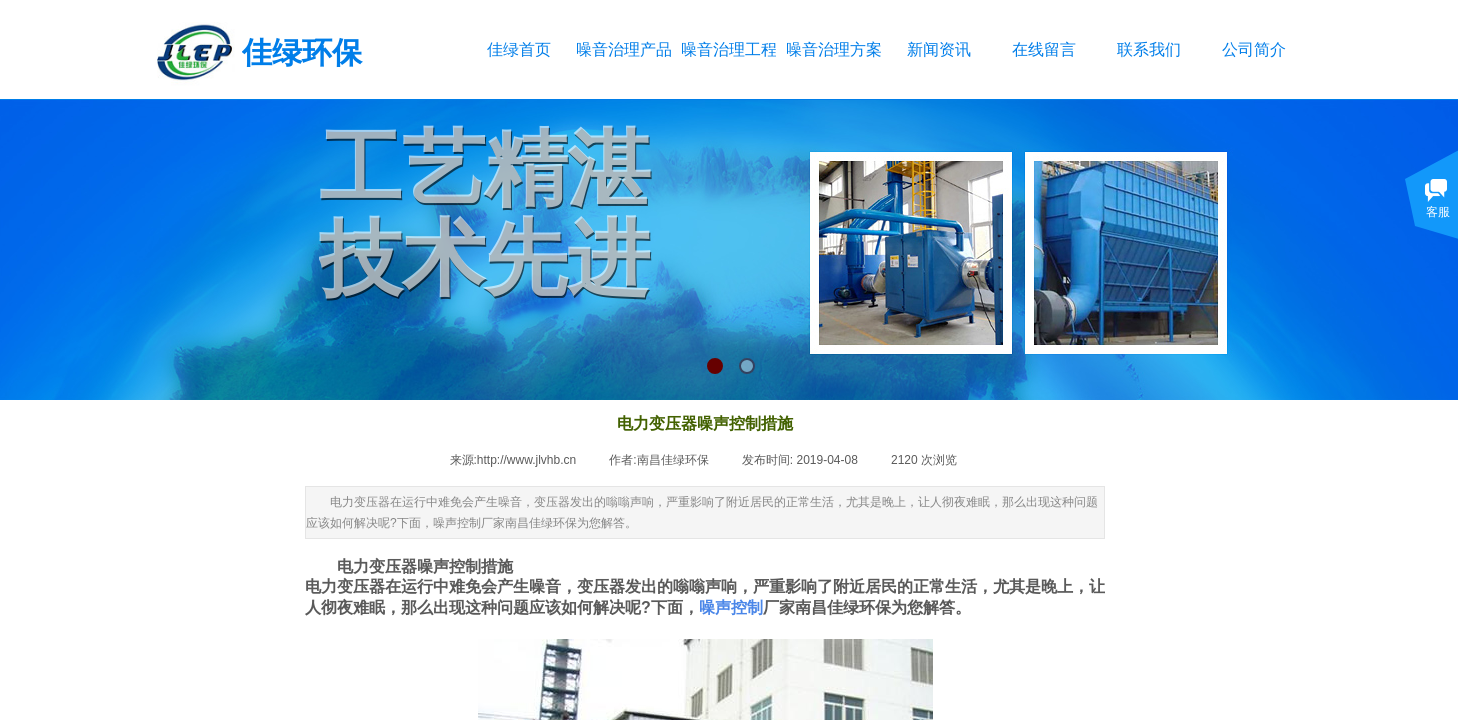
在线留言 (1044, 49)
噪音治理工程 (728, 49)
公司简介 (1254, 49)
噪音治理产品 (623, 49)
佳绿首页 (519, 49)
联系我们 (1149, 49)
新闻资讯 (939, 49)
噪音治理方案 (833, 49)
